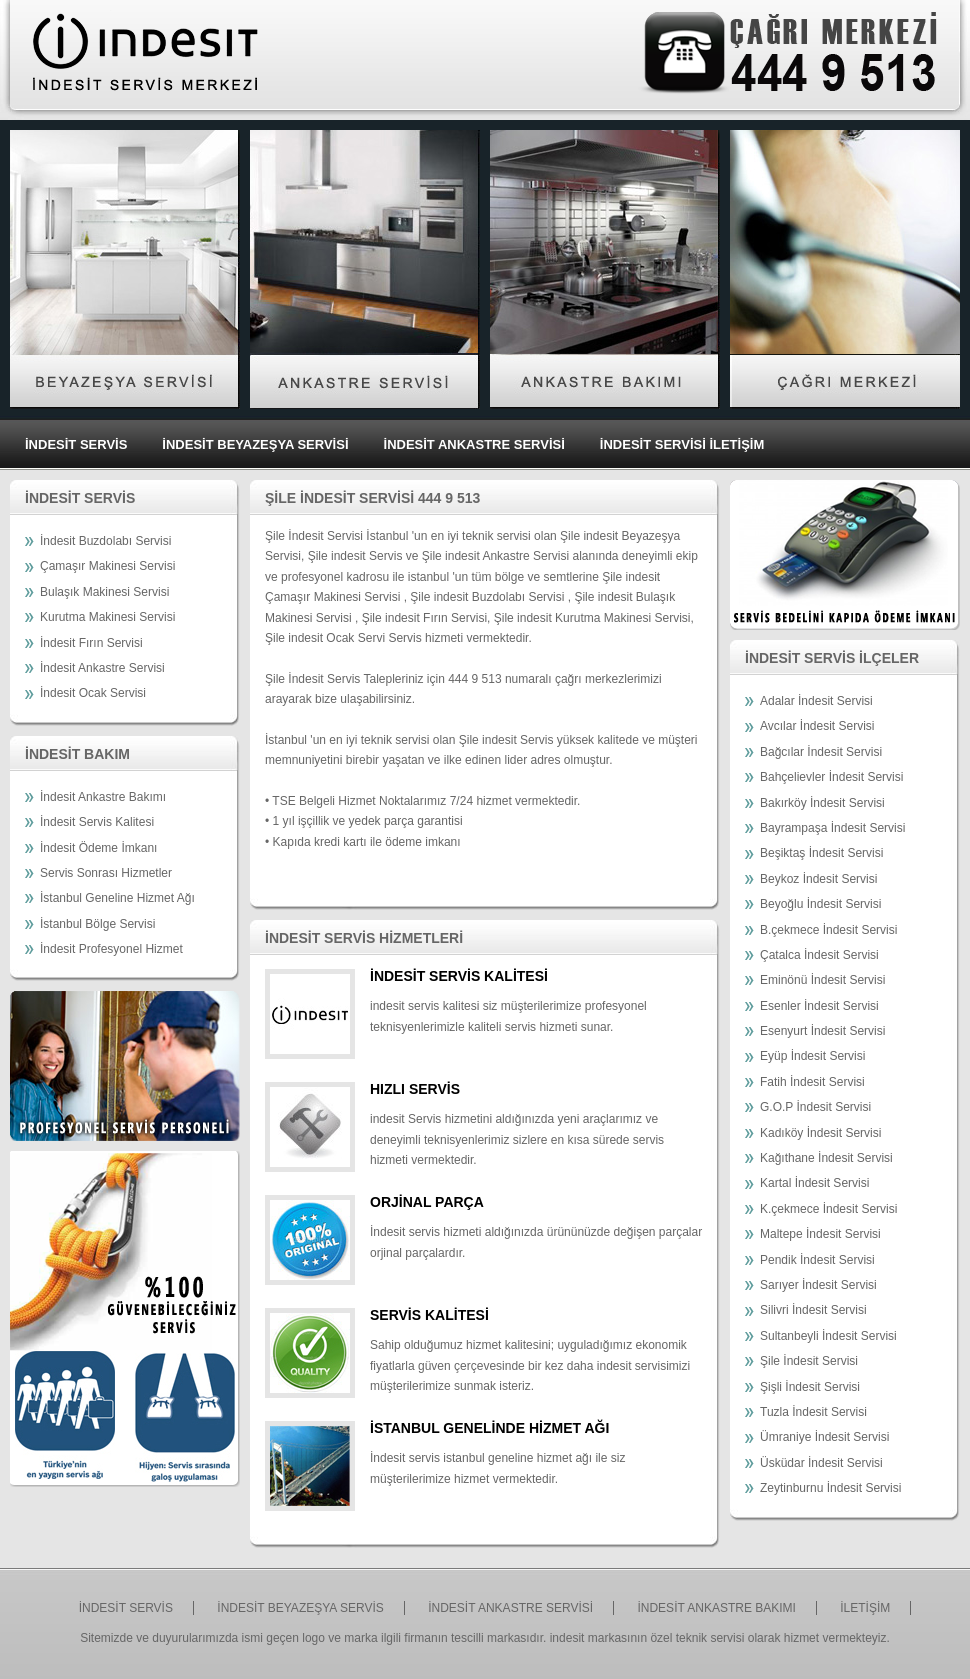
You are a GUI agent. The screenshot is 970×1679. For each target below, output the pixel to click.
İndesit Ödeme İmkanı (98, 848)
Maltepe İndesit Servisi (820, 1234)
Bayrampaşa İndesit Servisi (832, 828)
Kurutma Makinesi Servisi (107, 617)
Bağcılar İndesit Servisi (821, 752)
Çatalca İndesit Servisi (819, 955)
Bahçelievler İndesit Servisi (831, 777)
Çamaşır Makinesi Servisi (107, 566)
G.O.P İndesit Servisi (815, 1107)
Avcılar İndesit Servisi (817, 726)
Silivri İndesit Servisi (813, 1310)
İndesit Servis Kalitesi (97, 822)
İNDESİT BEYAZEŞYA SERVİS (300, 1608)
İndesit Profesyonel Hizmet (111, 949)
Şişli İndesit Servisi (810, 1387)
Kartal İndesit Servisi (814, 1183)
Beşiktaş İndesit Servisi (821, 853)
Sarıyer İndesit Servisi (818, 1285)
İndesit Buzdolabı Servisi (105, 541)
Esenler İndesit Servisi (819, 1006)
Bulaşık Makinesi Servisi (104, 592)
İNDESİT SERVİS (76, 444)
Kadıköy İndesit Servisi (820, 1133)
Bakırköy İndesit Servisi (822, 803)
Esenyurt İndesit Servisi (822, 1031)
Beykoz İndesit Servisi (818, 879)
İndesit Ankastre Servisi (102, 668)
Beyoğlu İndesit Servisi (820, 904)
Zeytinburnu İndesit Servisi (830, 1488)
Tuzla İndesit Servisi (813, 1412)
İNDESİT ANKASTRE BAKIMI (716, 1608)
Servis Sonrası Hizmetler (106, 873)
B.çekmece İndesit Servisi (828, 930)
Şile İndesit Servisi (809, 1361)
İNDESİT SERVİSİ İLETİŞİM (682, 444)
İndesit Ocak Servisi (93, 693)
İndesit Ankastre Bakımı (103, 797)
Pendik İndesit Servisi (817, 1260)
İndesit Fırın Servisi (91, 643)
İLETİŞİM (865, 1608)
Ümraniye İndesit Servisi (824, 1437)
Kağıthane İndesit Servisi (826, 1158)
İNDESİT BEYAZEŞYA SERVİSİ (255, 444)
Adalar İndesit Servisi (816, 701)
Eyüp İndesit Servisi (812, 1056)
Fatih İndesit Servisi (812, 1082)
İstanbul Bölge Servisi (97, 924)
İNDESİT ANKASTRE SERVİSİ (474, 444)
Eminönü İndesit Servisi (822, 980)
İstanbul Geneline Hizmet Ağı (117, 898)
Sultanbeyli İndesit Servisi (828, 1336)
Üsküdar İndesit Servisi (821, 1463)
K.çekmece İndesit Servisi (828, 1209)
